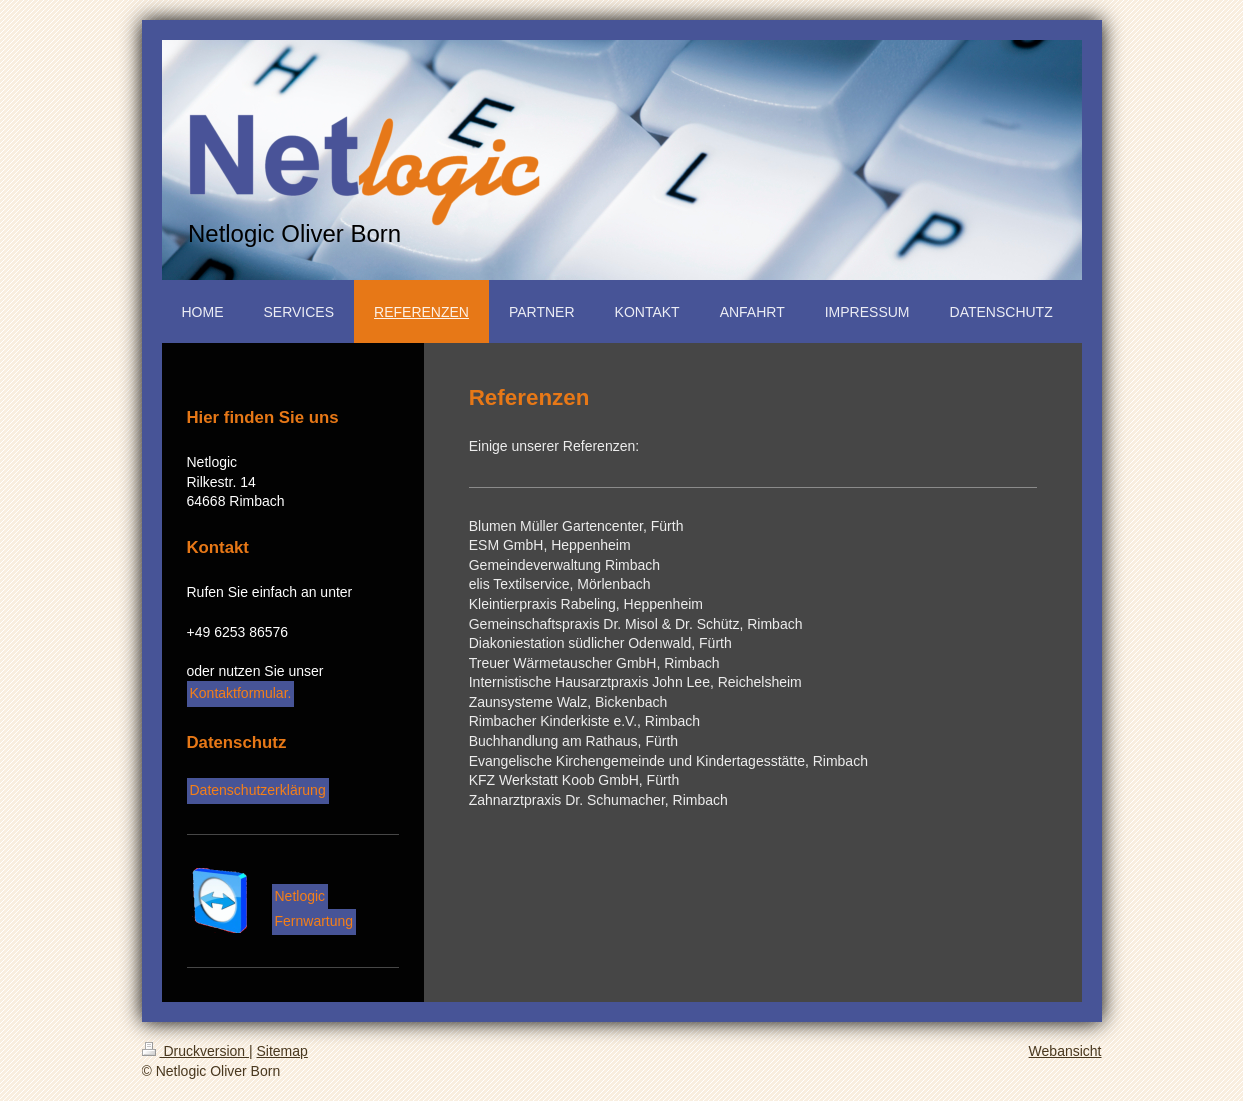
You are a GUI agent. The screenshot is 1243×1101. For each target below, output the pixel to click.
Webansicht (1065, 1051)
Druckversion (195, 1051)
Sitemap (282, 1051)
